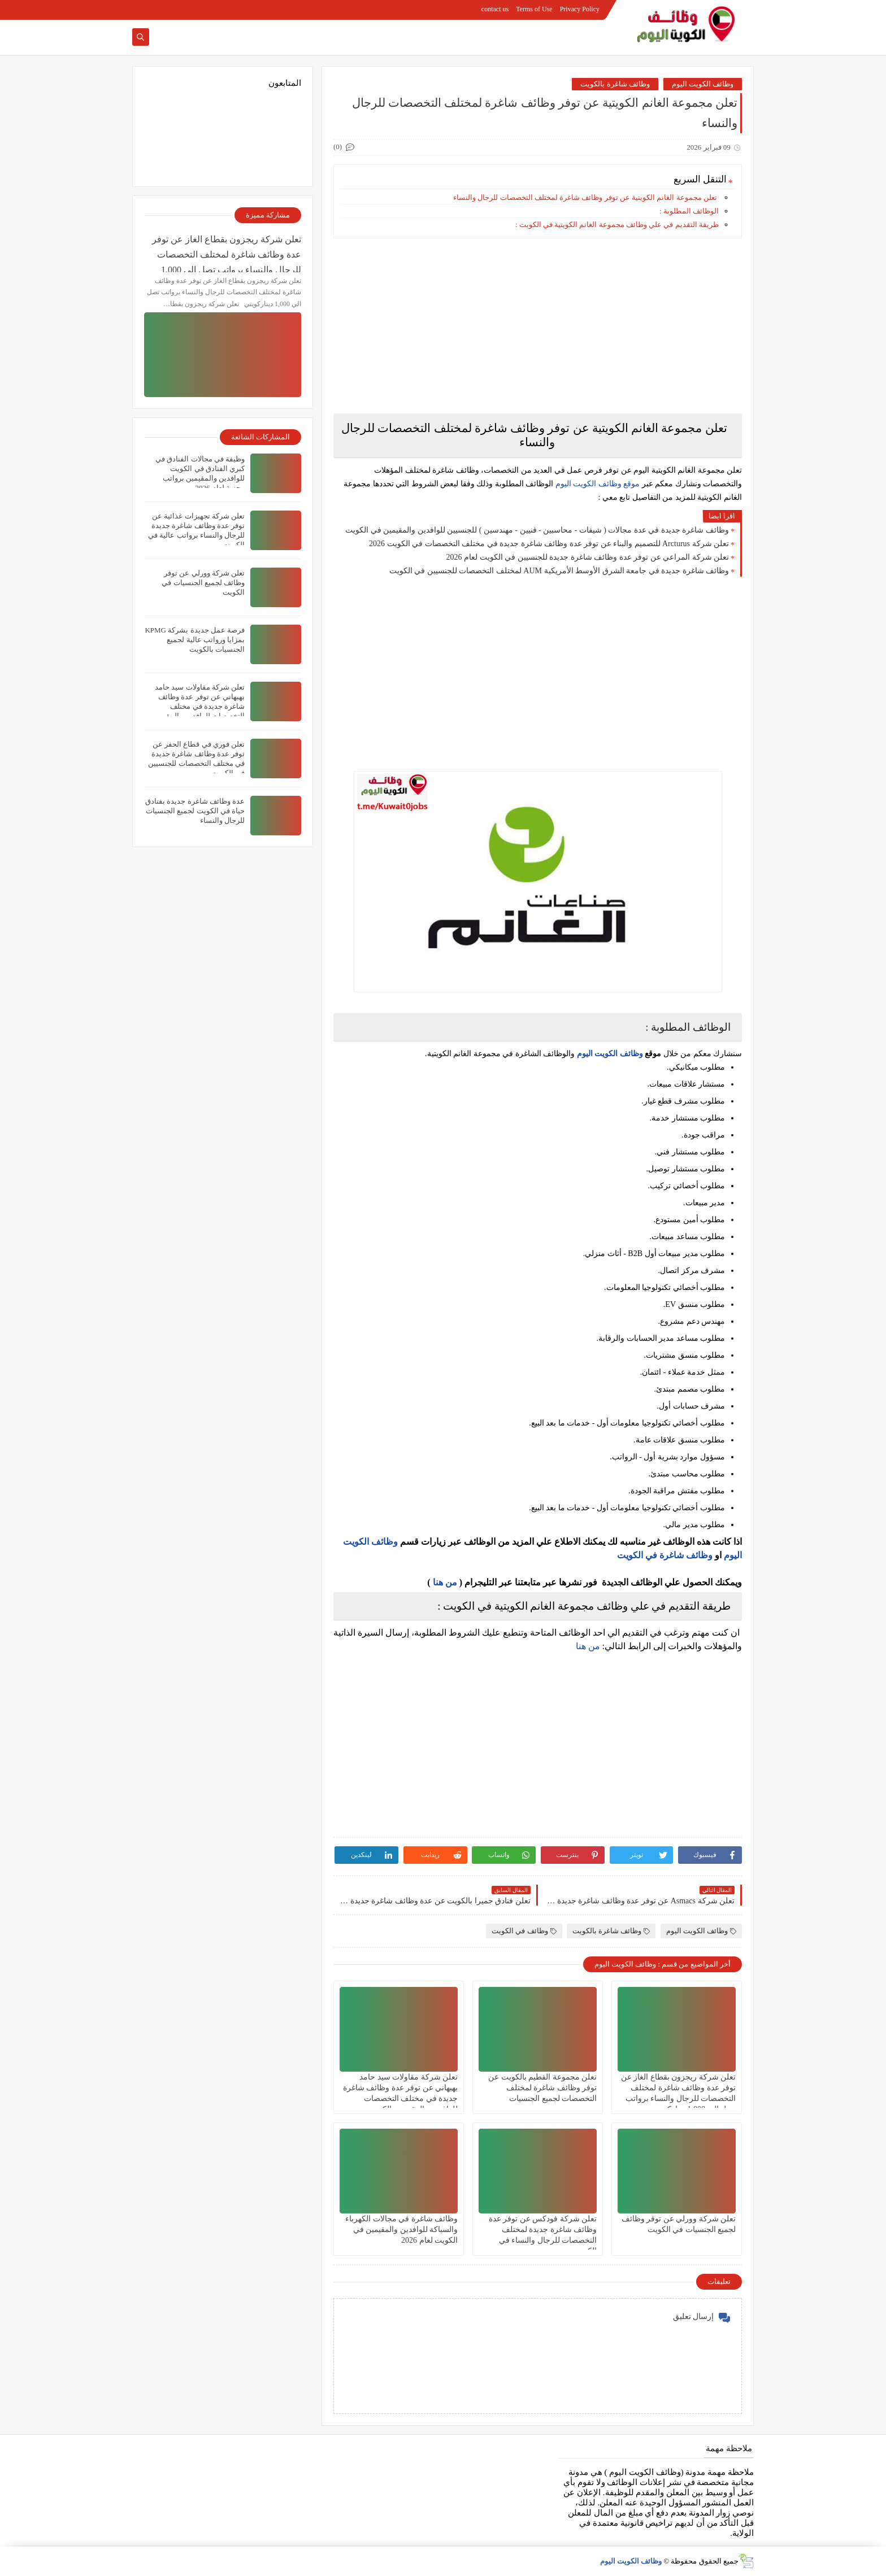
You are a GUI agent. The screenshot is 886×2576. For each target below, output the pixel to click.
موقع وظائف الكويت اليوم (596, 484)
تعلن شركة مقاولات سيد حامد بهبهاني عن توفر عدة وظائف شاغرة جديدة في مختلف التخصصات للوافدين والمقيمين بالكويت (198, 706)
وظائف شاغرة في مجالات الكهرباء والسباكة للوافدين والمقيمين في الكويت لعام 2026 (401, 2229)
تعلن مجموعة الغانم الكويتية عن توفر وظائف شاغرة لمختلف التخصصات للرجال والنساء (585, 197)
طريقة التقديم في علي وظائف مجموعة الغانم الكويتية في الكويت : (617, 224)
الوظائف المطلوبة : (689, 211)
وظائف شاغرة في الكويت (665, 1555)
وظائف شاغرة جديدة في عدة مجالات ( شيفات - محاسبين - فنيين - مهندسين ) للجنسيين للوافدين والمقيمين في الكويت (537, 530)
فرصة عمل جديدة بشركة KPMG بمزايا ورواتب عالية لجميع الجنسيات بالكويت (195, 639)
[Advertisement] (537, 326)
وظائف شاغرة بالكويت (615, 84)
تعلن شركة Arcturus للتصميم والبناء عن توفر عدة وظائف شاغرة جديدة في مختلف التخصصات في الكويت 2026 (549, 543)
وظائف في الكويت (524, 1930)
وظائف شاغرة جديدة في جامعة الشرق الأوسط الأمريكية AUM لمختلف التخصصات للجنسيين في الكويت (559, 570)
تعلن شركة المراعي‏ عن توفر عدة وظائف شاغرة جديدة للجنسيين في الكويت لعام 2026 (587, 557)
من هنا (445, 1582)
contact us (495, 9)
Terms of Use (534, 9)
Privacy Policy (580, 9)
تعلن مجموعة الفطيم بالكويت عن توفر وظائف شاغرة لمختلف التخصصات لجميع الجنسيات (542, 2088)
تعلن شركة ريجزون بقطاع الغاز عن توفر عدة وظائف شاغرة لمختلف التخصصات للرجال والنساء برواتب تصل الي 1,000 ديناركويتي (226, 253)
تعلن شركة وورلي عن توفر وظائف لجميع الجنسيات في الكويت (203, 582)
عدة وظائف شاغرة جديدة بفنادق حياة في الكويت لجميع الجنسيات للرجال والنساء (195, 811)
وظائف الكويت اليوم (703, 84)
